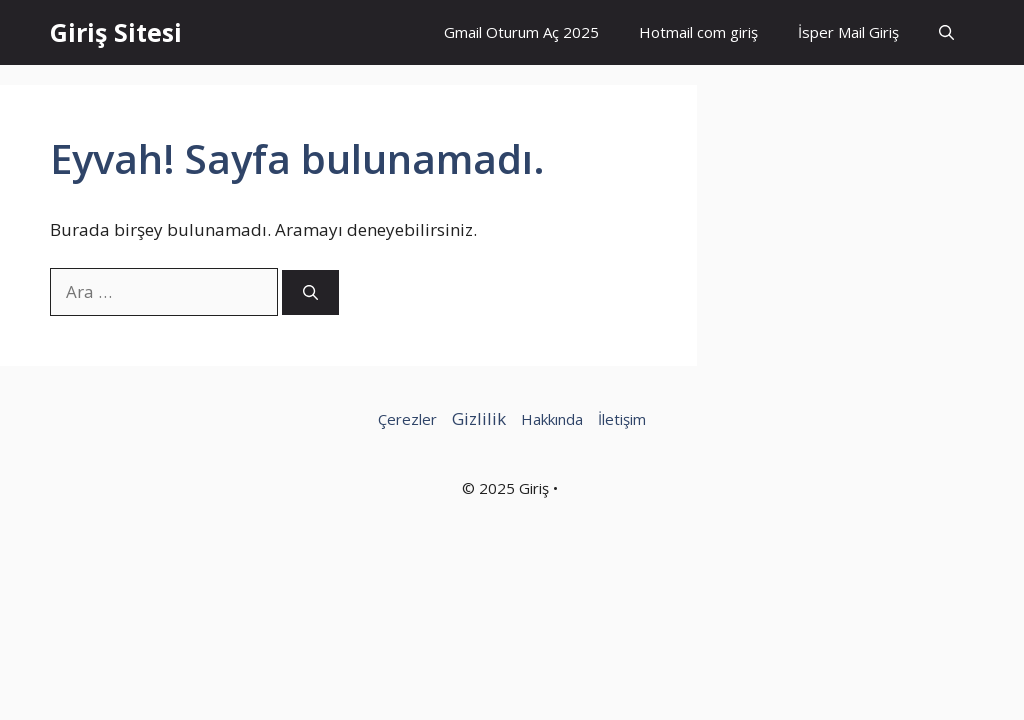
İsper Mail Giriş (848, 32)
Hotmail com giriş (698, 32)
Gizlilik (479, 418)
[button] (946, 32)
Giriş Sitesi (116, 32)
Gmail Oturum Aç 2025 (521, 32)
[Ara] (310, 292)
